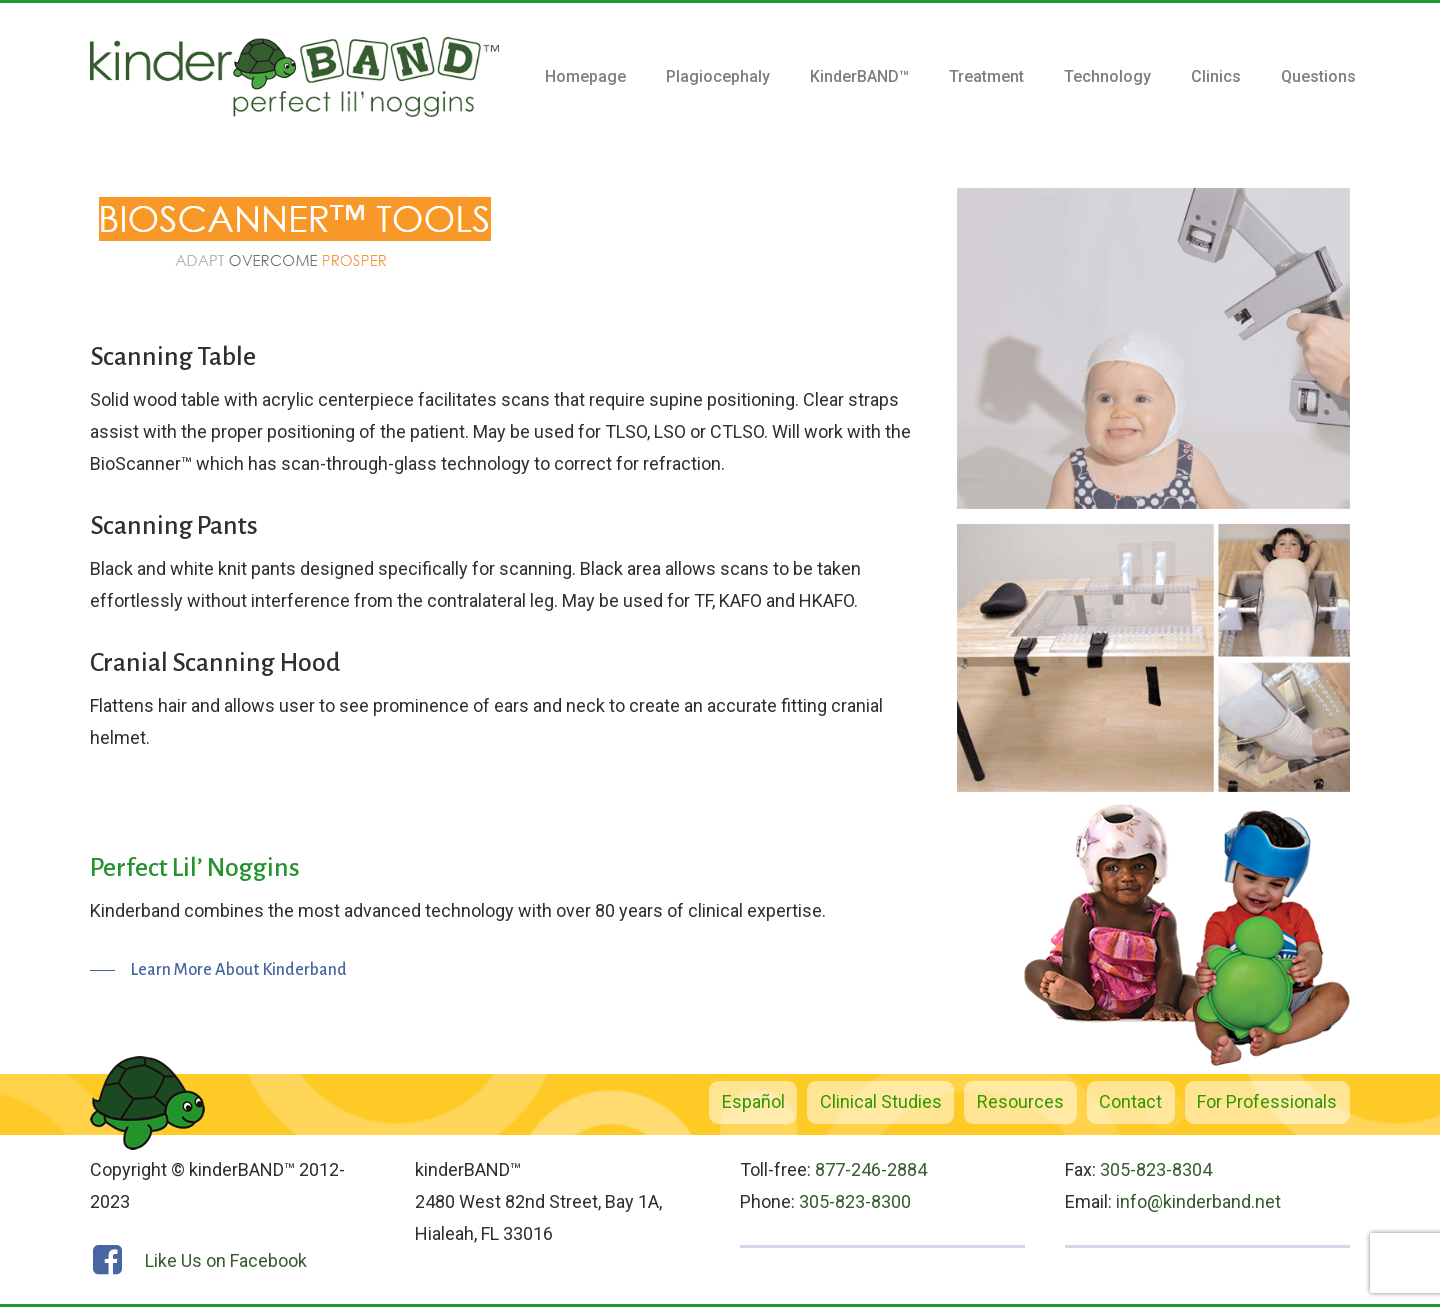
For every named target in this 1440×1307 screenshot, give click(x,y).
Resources (1020, 1101)
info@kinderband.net (1198, 1201)
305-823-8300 (855, 1201)
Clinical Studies (881, 1101)
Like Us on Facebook (226, 1260)
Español (753, 1101)
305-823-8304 (1156, 1169)
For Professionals (1267, 1101)
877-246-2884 (871, 1169)
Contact (1130, 1101)
